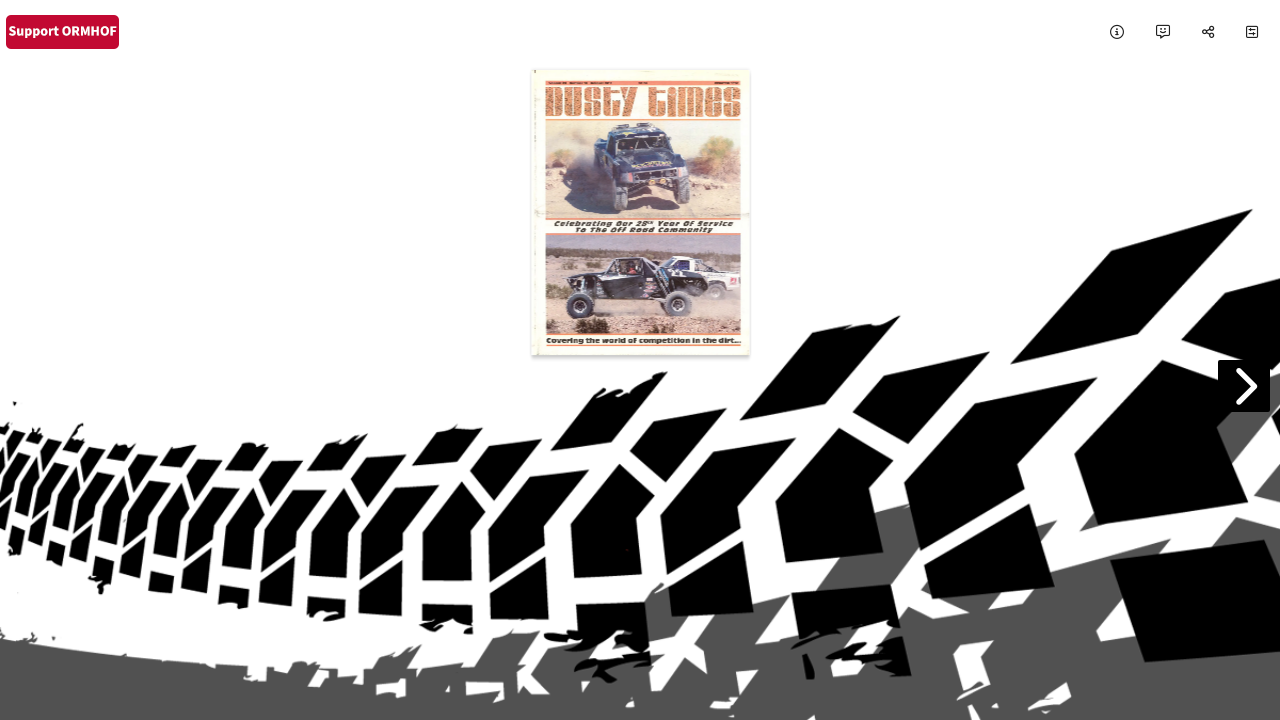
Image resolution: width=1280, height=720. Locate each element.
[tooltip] (1117, 32)
